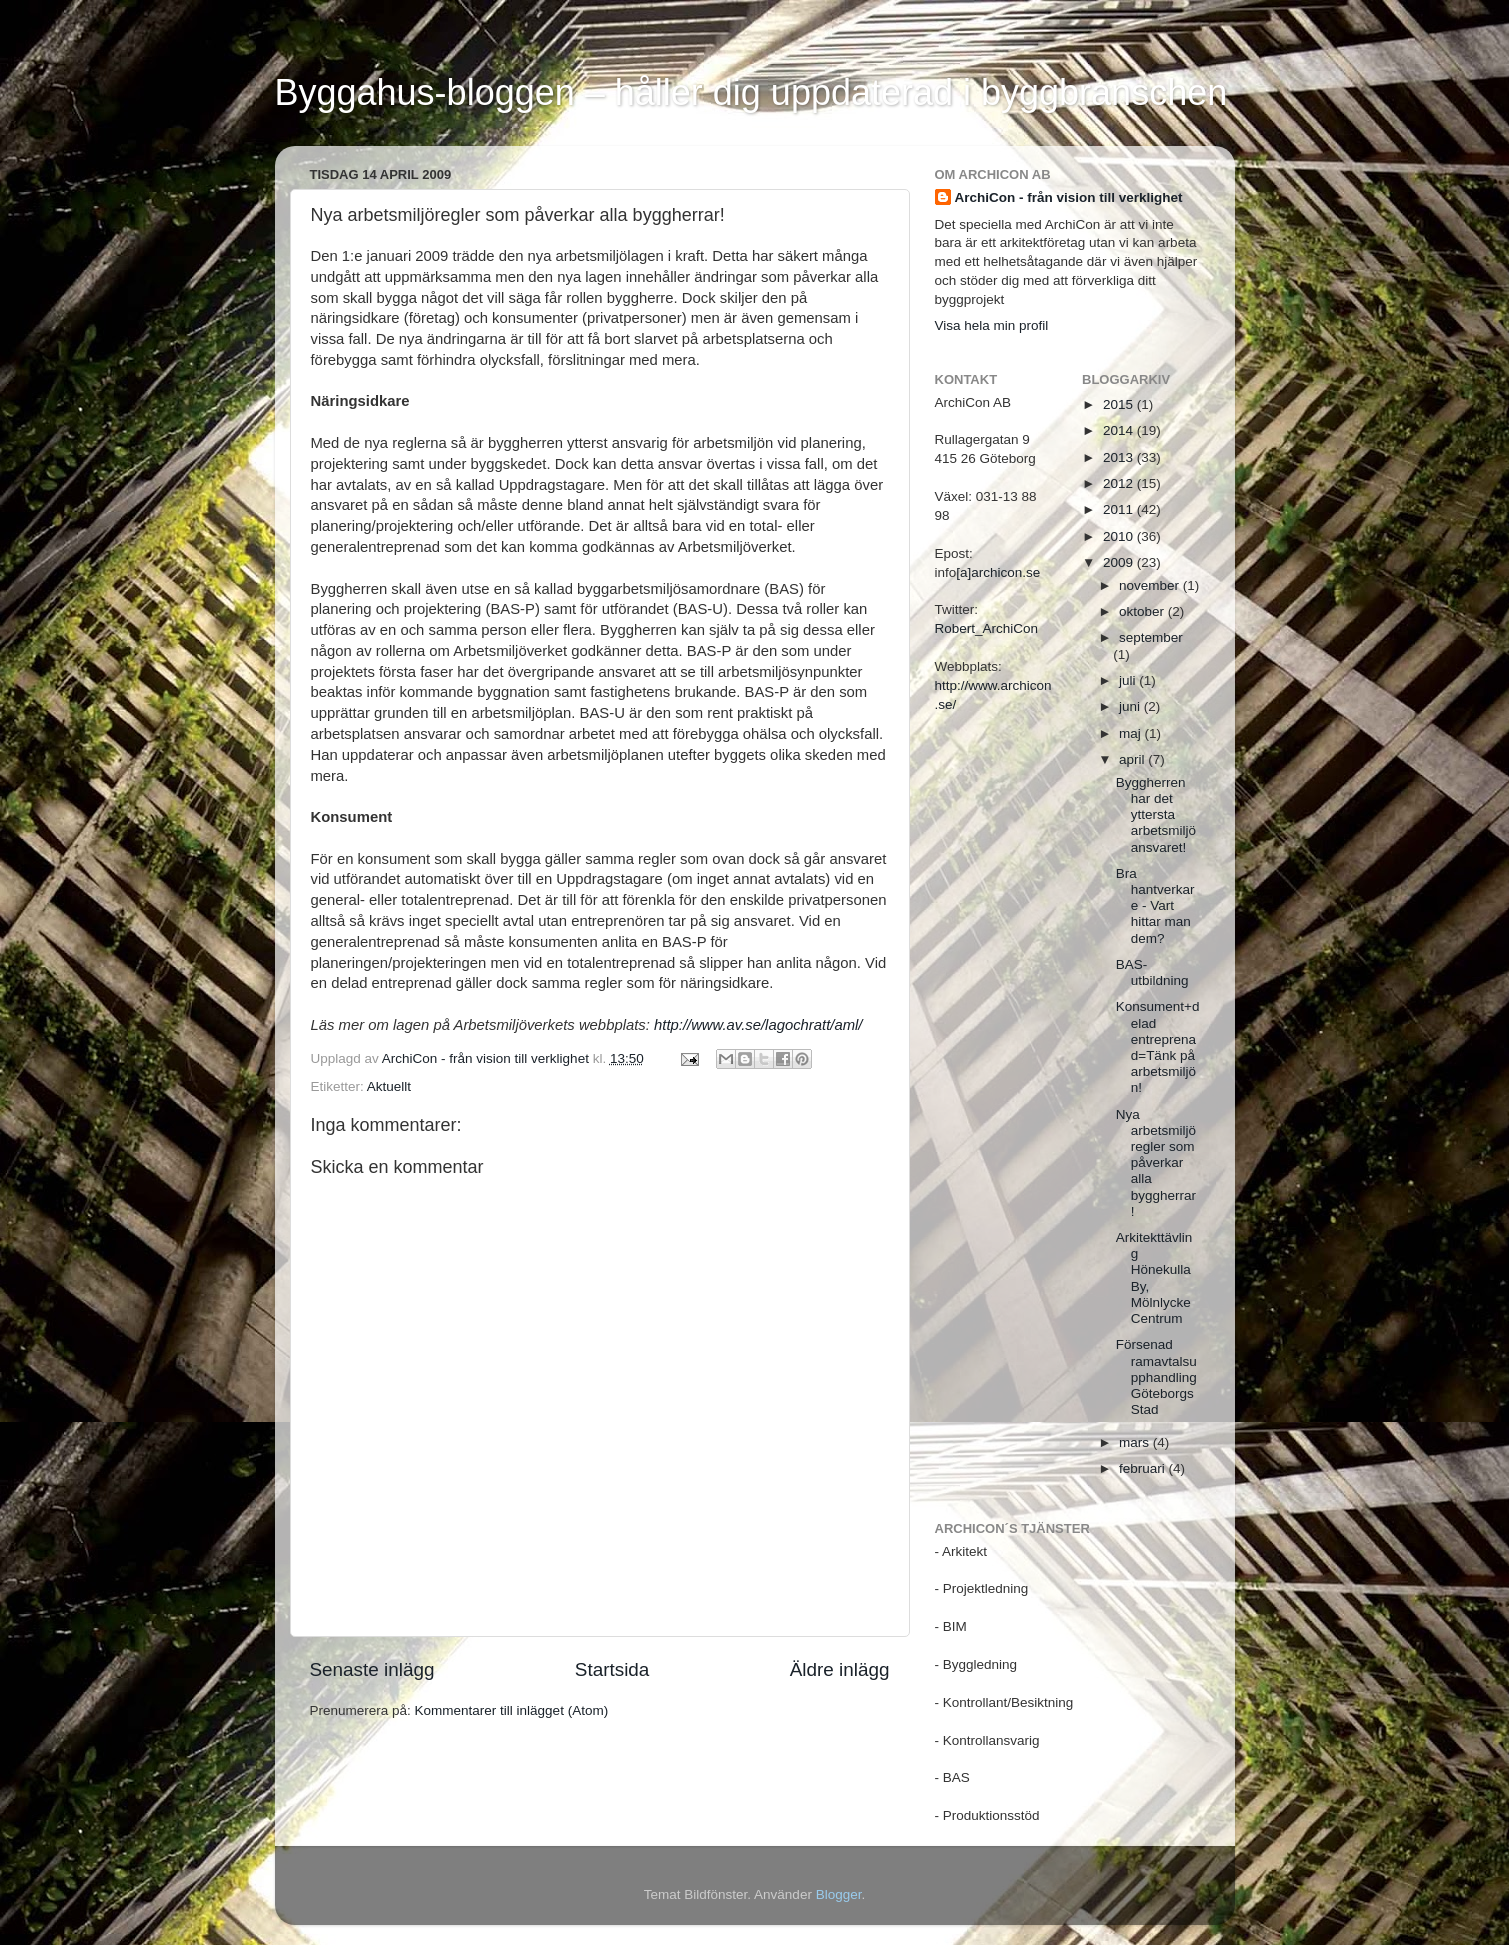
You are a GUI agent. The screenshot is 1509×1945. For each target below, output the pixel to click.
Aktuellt (389, 1086)
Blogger (839, 1894)
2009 (1120, 562)
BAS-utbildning (1152, 972)
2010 (1120, 536)
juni (1131, 706)
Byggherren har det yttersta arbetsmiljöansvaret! (1156, 815)
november (1151, 585)
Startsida (612, 1669)
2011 (1120, 509)
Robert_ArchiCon (987, 628)
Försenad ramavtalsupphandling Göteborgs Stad (1156, 1377)
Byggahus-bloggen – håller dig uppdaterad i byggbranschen (751, 92)
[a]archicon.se (998, 572)
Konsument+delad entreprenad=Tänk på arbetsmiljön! (1158, 1047)
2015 (1120, 404)
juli (1129, 680)
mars (1136, 1442)
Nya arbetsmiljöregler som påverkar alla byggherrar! (1156, 1163)
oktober (1143, 611)
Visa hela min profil (992, 325)
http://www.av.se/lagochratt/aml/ (758, 1025)
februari (1144, 1468)
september (1151, 637)
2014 (1120, 430)
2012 (1120, 483)
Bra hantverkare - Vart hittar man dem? (1155, 906)
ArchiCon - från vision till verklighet (1069, 197)
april (1133, 759)
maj (1132, 733)
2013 (1120, 457)
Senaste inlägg (372, 1669)
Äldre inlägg (840, 1669)
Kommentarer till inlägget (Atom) (512, 1710)
